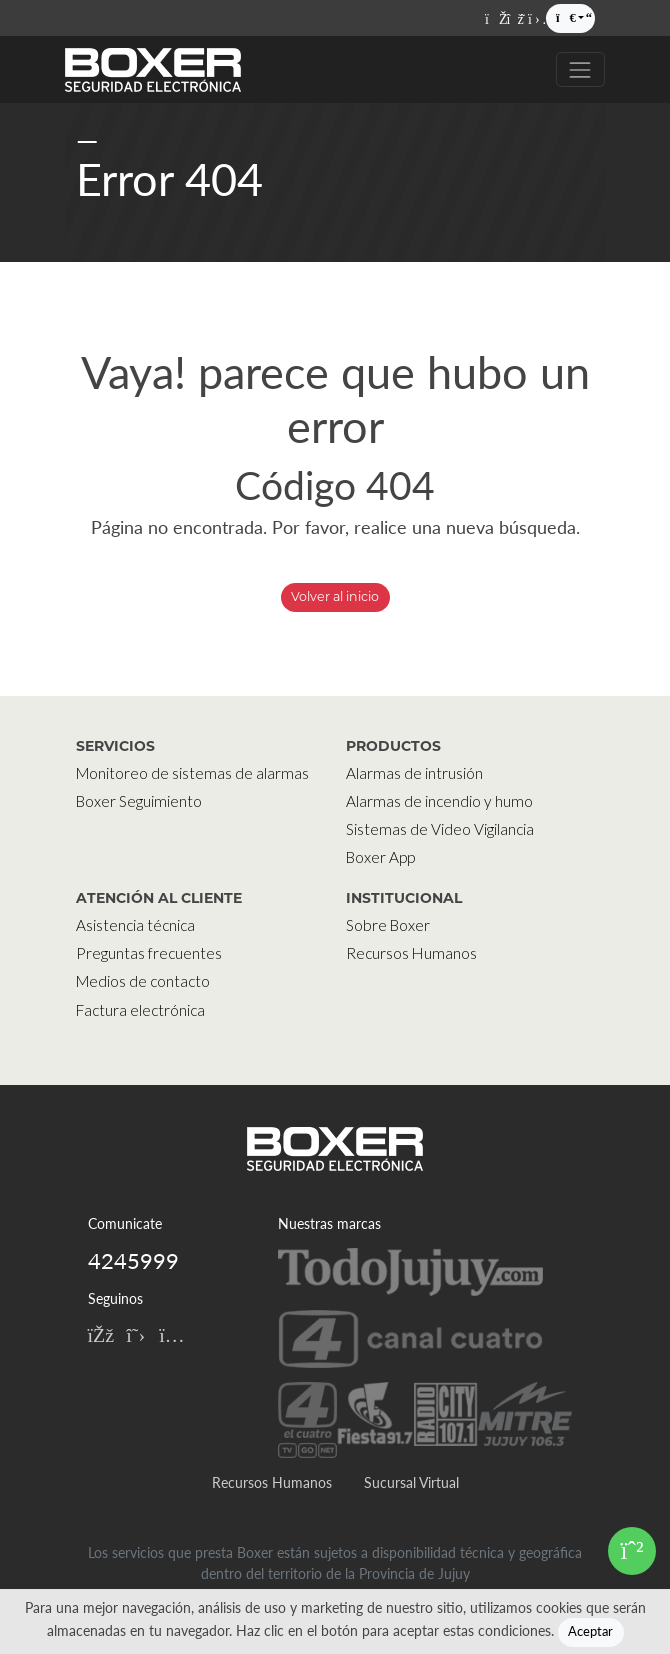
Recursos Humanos (411, 953)
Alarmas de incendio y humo (439, 801)
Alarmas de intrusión (414, 773)
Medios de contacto (143, 981)
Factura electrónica (140, 1010)
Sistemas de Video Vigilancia (440, 829)
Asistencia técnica (135, 925)
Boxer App (380, 857)
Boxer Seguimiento (139, 801)
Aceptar (590, 1631)
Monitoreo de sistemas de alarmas (192, 773)
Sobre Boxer (388, 925)
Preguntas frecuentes (149, 953)
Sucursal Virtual (411, 1482)
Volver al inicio (335, 596)
